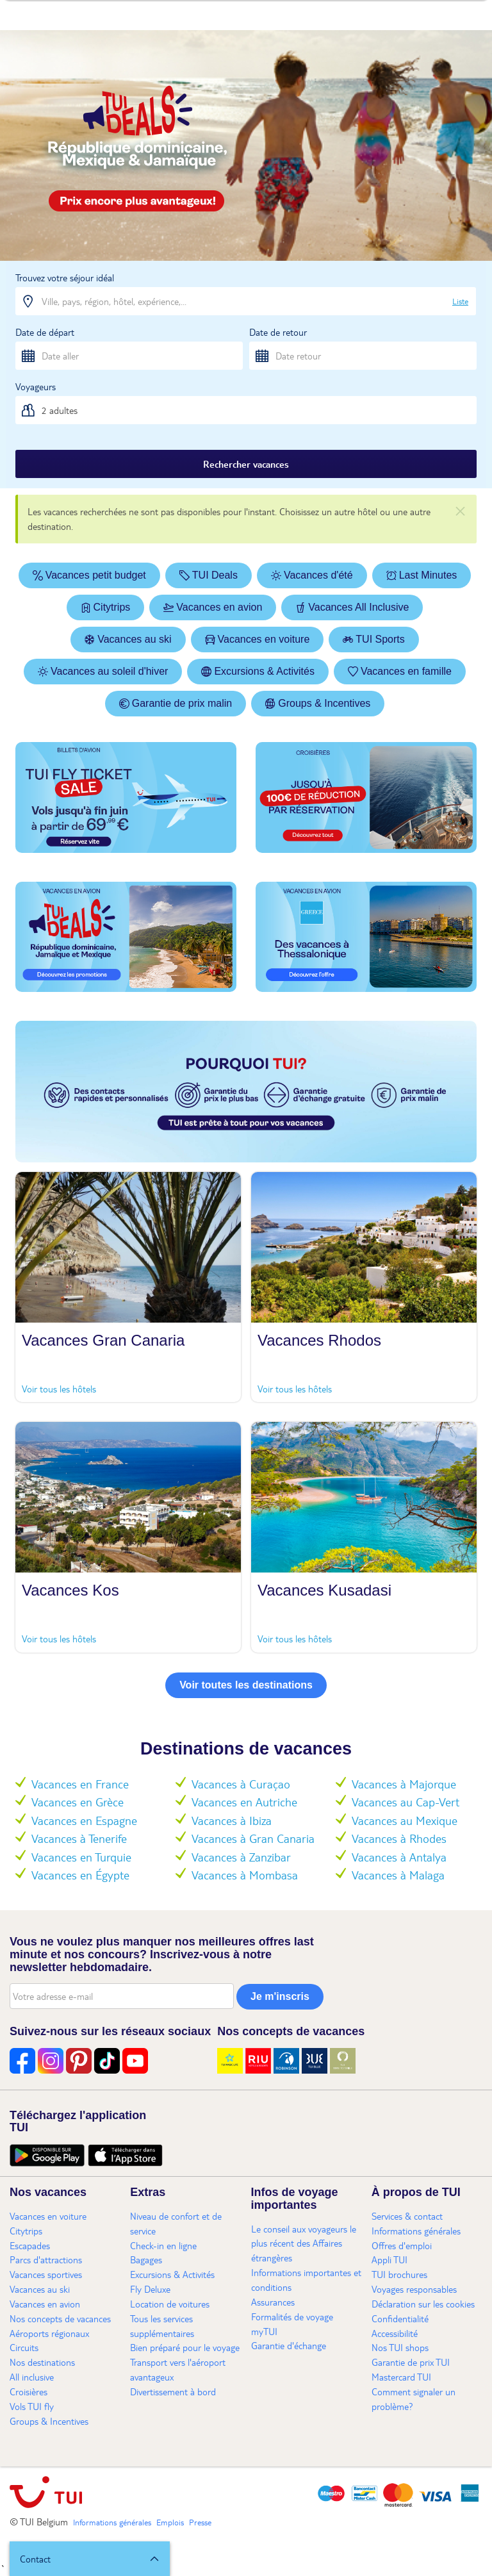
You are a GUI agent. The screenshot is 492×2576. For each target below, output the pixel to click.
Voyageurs (35, 386)
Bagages (146, 2259)
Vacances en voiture (257, 639)
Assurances (273, 2302)
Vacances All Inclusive (352, 607)
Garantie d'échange (288, 2345)
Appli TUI (389, 2259)
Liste (460, 301)
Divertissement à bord (173, 2391)
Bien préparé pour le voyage (185, 2347)
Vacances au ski (128, 639)
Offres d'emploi (402, 2245)
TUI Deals (208, 575)
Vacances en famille (400, 671)
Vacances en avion (212, 607)
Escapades (30, 2245)
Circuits (24, 2347)
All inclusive (32, 2376)
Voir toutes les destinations (246, 1685)
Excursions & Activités (258, 671)
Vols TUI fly (32, 2406)
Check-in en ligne (163, 2245)
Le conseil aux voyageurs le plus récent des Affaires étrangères (303, 2243)
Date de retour (278, 332)
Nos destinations (42, 2362)
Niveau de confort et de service (176, 2223)
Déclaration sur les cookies (423, 2303)
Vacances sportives (46, 2274)
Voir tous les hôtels (59, 1388)
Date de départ (44, 332)
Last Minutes (421, 575)
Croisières (28, 2391)
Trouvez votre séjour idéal (64, 277)
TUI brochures (399, 2274)
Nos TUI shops (400, 2347)
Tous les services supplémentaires (162, 2326)
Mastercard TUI (401, 2376)
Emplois (170, 2522)
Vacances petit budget (89, 575)
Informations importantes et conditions (306, 2279)
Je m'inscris (279, 1996)
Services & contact (407, 2216)
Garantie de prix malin (176, 703)
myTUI (264, 2331)
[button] (90, 2558)
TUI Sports (373, 639)
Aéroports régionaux (49, 2333)
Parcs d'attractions (46, 2259)
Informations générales (416, 2230)
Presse (200, 2522)
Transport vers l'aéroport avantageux (178, 2369)
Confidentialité (400, 2318)
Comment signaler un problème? (413, 2399)
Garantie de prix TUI (411, 2362)
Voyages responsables (414, 2289)
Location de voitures (169, 2303)
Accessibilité (395, 2333)
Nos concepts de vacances (60, 2318)
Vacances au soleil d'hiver (103, 671)
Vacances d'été (312, 575)
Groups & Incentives (317, 703)
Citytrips (106, 607)
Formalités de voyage (292, 2316)
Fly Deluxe (150, 2289)
